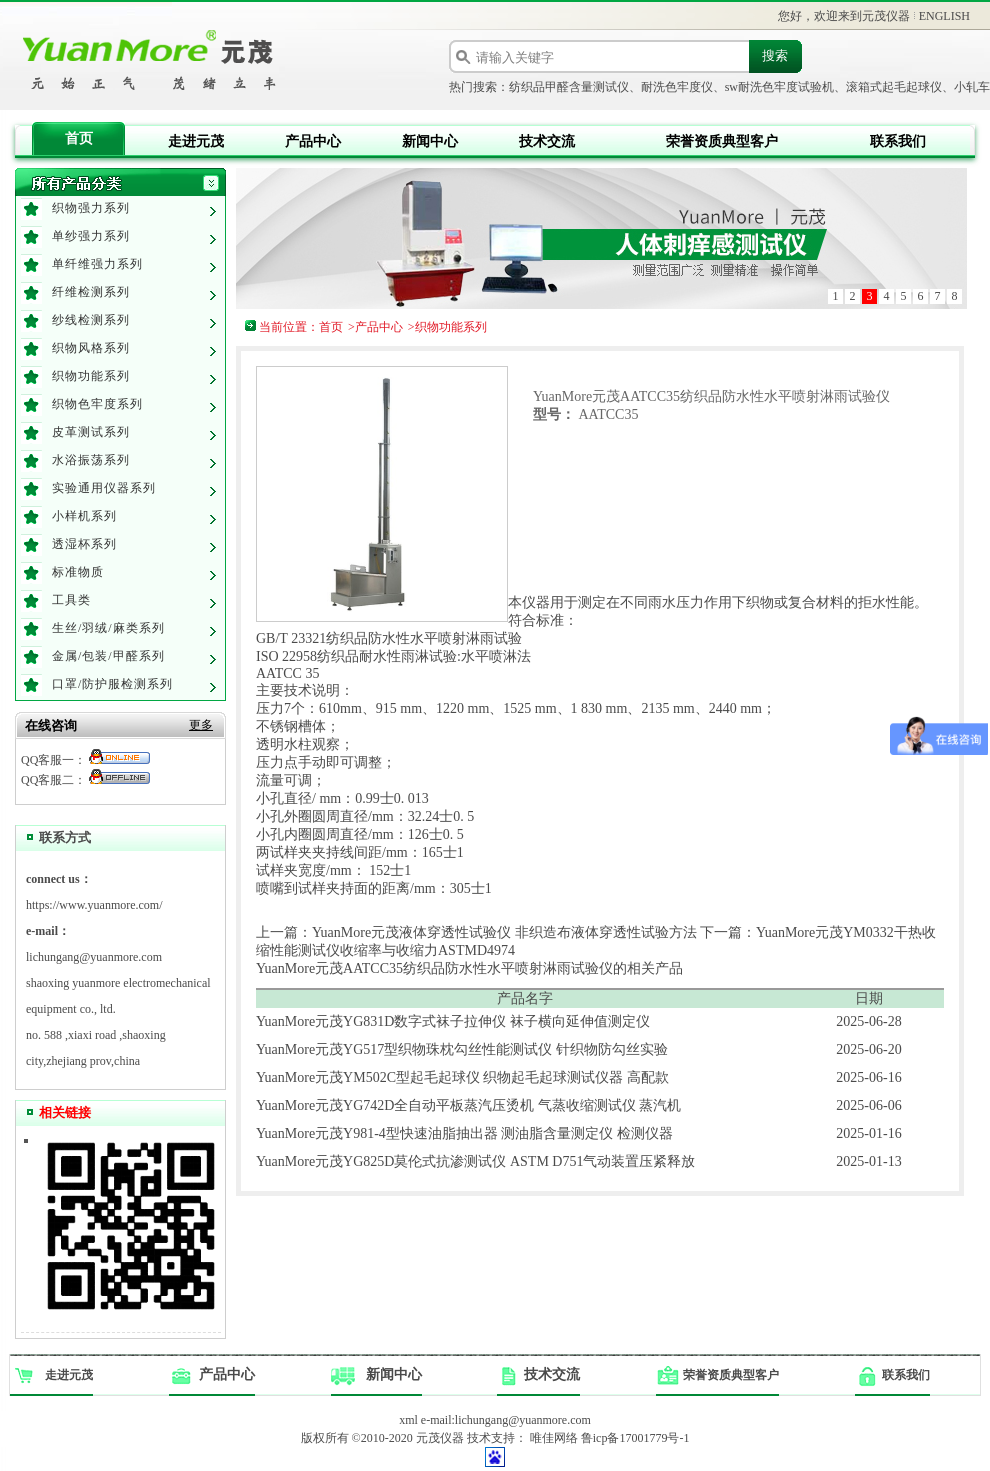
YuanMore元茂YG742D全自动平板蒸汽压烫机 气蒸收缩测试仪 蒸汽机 (468, 1105)
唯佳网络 (554, 1438)
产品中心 (313, 141)
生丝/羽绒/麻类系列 (108, 628)
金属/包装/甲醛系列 (108, 656)
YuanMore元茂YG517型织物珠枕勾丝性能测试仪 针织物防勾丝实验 (462, 1049)
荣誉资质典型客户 (722, 141)
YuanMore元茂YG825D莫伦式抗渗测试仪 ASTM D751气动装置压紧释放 (475, 1161)
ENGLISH (944, 16)
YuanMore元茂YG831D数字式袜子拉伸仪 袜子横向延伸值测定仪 (453, 1021)
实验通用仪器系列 (104, 488)
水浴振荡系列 (91, 460)
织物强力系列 (91, 208)
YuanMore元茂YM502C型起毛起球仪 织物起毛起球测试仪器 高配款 (462, 1077)
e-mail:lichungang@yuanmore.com (506, 1420)
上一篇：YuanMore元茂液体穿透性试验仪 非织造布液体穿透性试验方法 (476, 932)
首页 (79, 138)
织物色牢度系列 (97, 404)
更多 (201, 725)
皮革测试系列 (91, 432)
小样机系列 (84, 516)
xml (408, 1420)
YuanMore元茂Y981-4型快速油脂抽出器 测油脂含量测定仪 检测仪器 (464, 1133)
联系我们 (898, 141)
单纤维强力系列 (97, 264)
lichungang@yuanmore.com (94, 957)
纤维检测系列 (91, 292)
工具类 (71, 600)
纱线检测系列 (91, 320)
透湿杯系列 (84, 544)
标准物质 (78, 572)
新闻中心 (430, 141)
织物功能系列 (91, 376)
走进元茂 (196, 141)
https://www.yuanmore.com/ (94, 905)
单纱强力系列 (91, 236)
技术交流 (547, 141)
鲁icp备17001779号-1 (635, 1438)
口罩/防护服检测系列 (112, 684)
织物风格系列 (91, 348)
